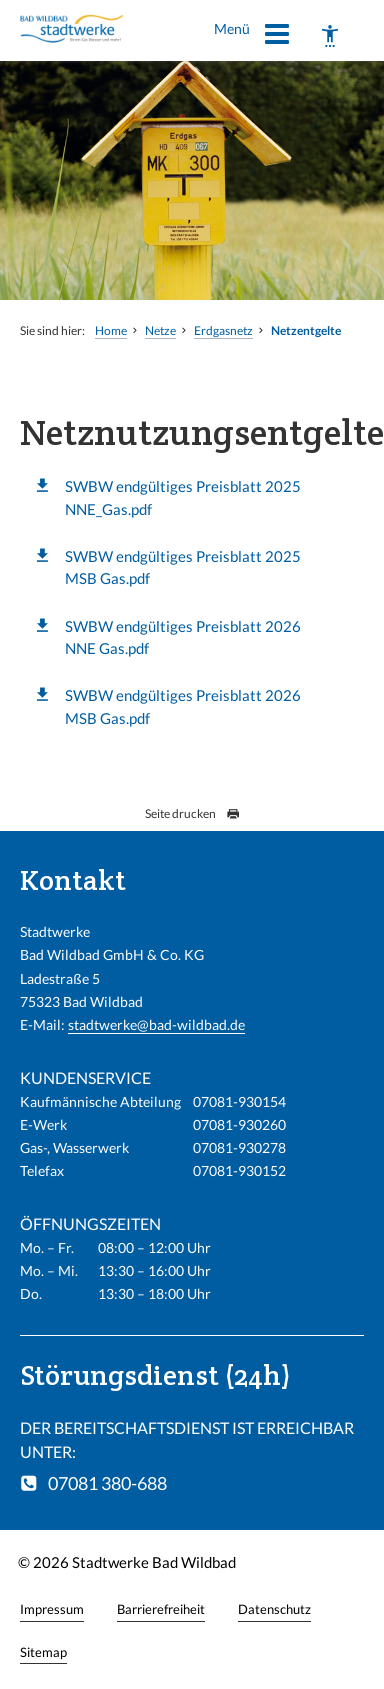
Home (111, 330)
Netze (160, 330)
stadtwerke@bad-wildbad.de (156, 1024)
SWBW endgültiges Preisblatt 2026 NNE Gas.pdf (183, 637)
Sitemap (43, 1652)
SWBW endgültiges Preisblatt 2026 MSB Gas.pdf (183, 706)
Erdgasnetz (223, 330)
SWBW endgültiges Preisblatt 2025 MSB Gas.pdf (183, 567)
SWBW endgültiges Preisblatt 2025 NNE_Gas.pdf (183, 497)
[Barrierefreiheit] (330, 36)
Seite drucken (192, 813)
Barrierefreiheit (161, 1609)
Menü (252, 37)
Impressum (52, 1609)
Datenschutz (274, 1609)
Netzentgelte (306, 330)
